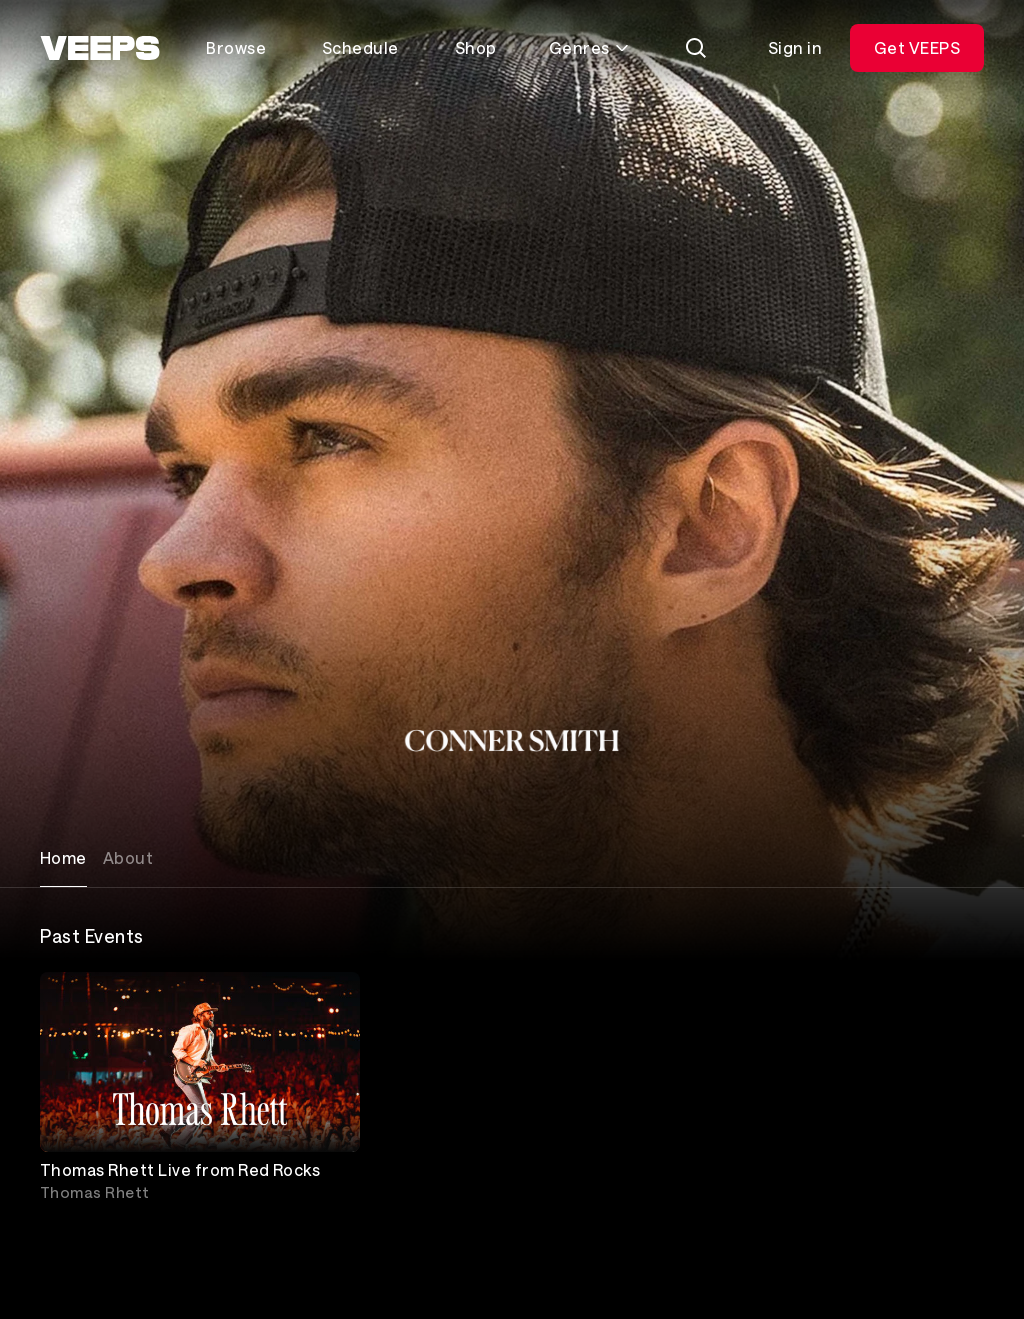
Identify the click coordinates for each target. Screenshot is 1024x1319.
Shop (476, 47)
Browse (236, 47)
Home (63, 857)
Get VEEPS (917, 47)
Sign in (795, 47)
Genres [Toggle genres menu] (589, 47)
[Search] (696, 48)
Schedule (360, 47)
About (128, 857)
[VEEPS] (100, 48)
